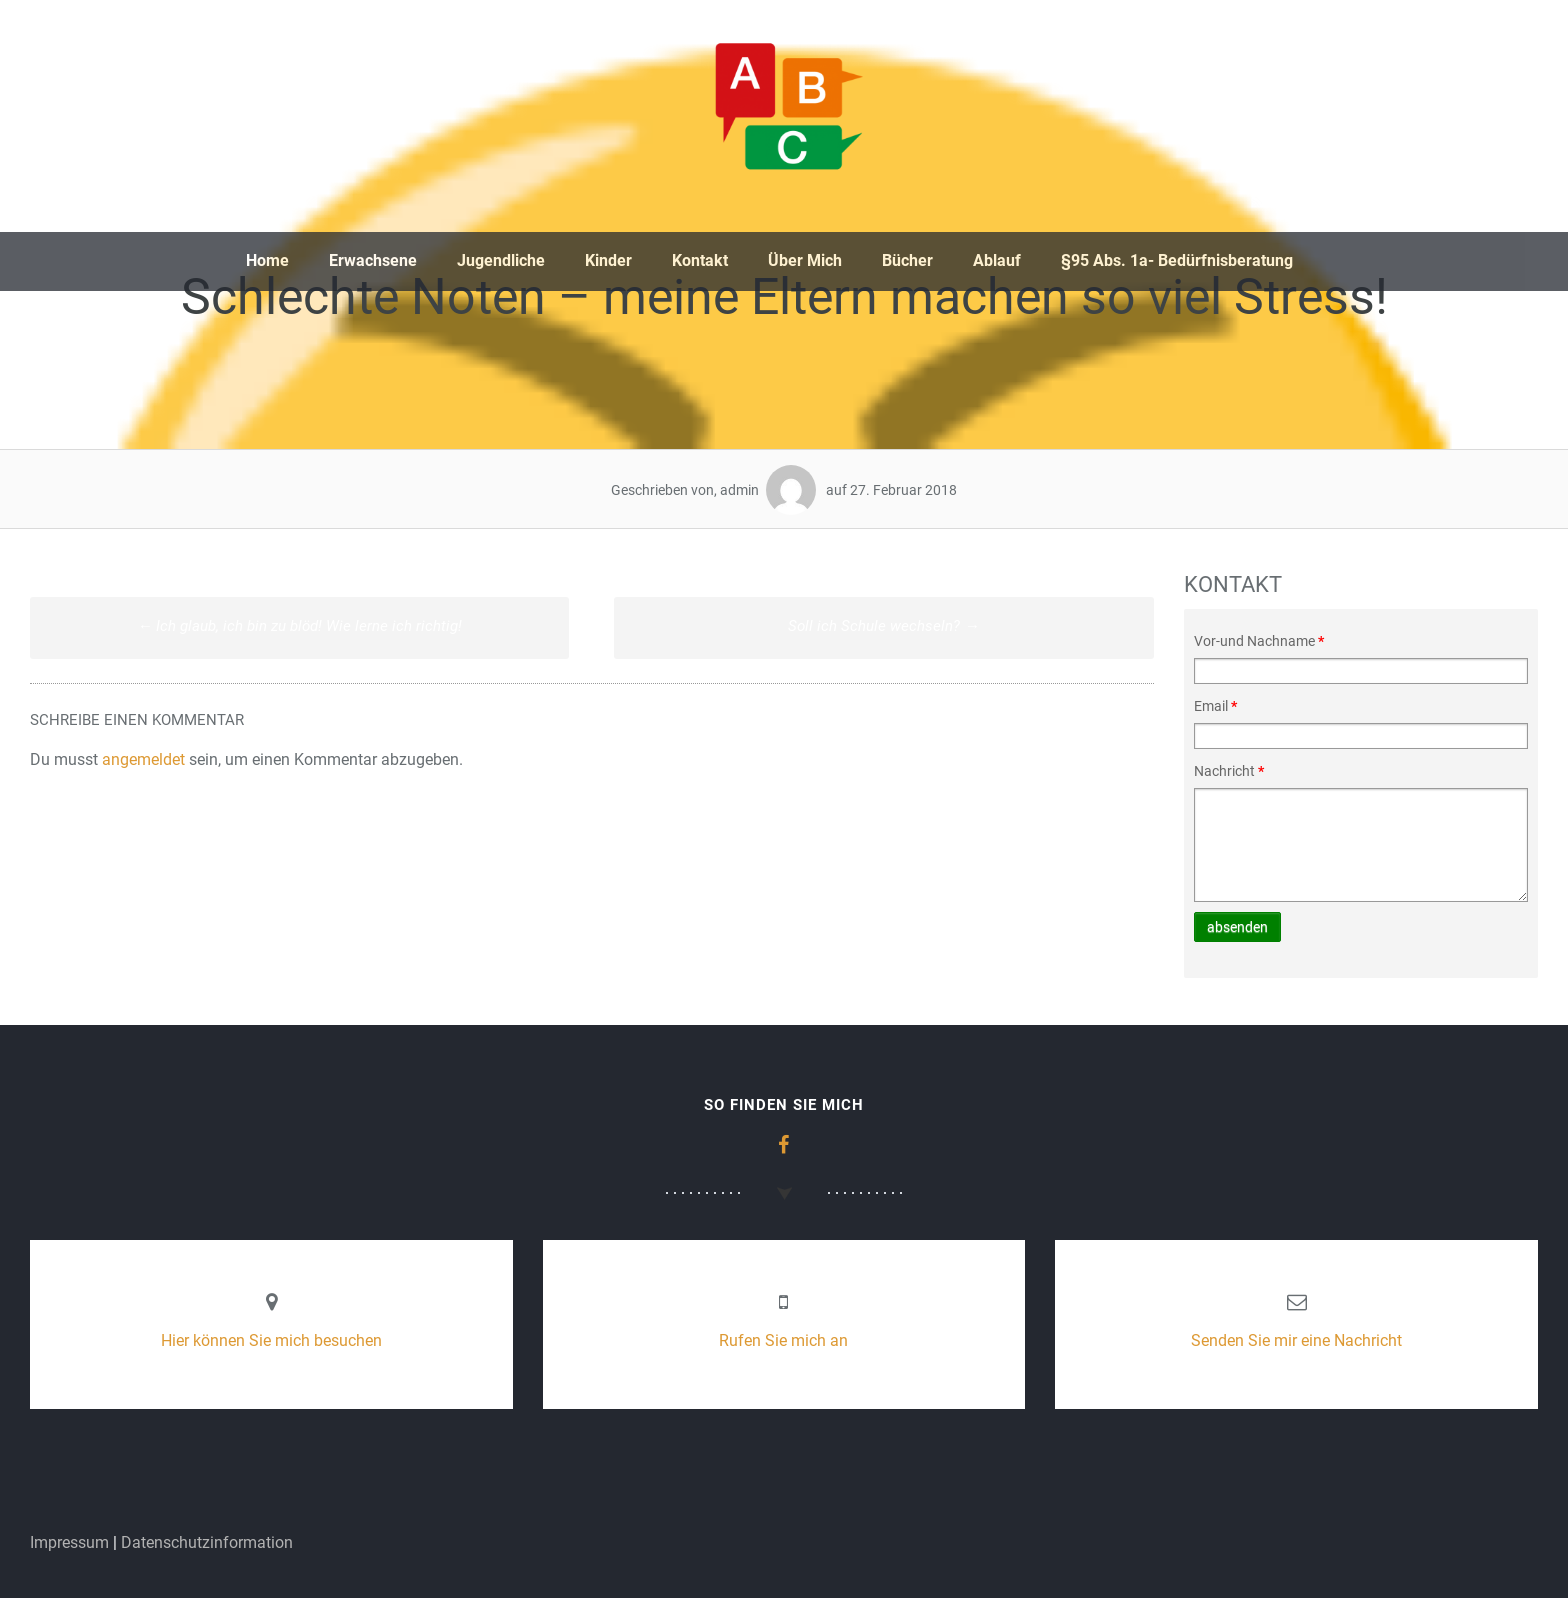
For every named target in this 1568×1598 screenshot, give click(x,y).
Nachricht (1229, 771)
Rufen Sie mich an (783, 1340)
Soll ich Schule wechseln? (883, 626)
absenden (1237, 927)
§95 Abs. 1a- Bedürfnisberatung (1177, 260)
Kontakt (700, 260)
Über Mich (805, 260)
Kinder (608, 260)
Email (1215, 706)
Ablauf (997, 260)
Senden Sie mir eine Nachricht (1296, 1340)
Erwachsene (373, 260)
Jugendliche (501, 260)
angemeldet (143, 759)
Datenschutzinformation (207, 1542)
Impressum (69, 1542)
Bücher (907, 260)
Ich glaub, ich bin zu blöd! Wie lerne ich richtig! (299, 626)
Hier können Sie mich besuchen (271, 1340)
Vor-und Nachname (1259, 641)
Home (267, 260)
